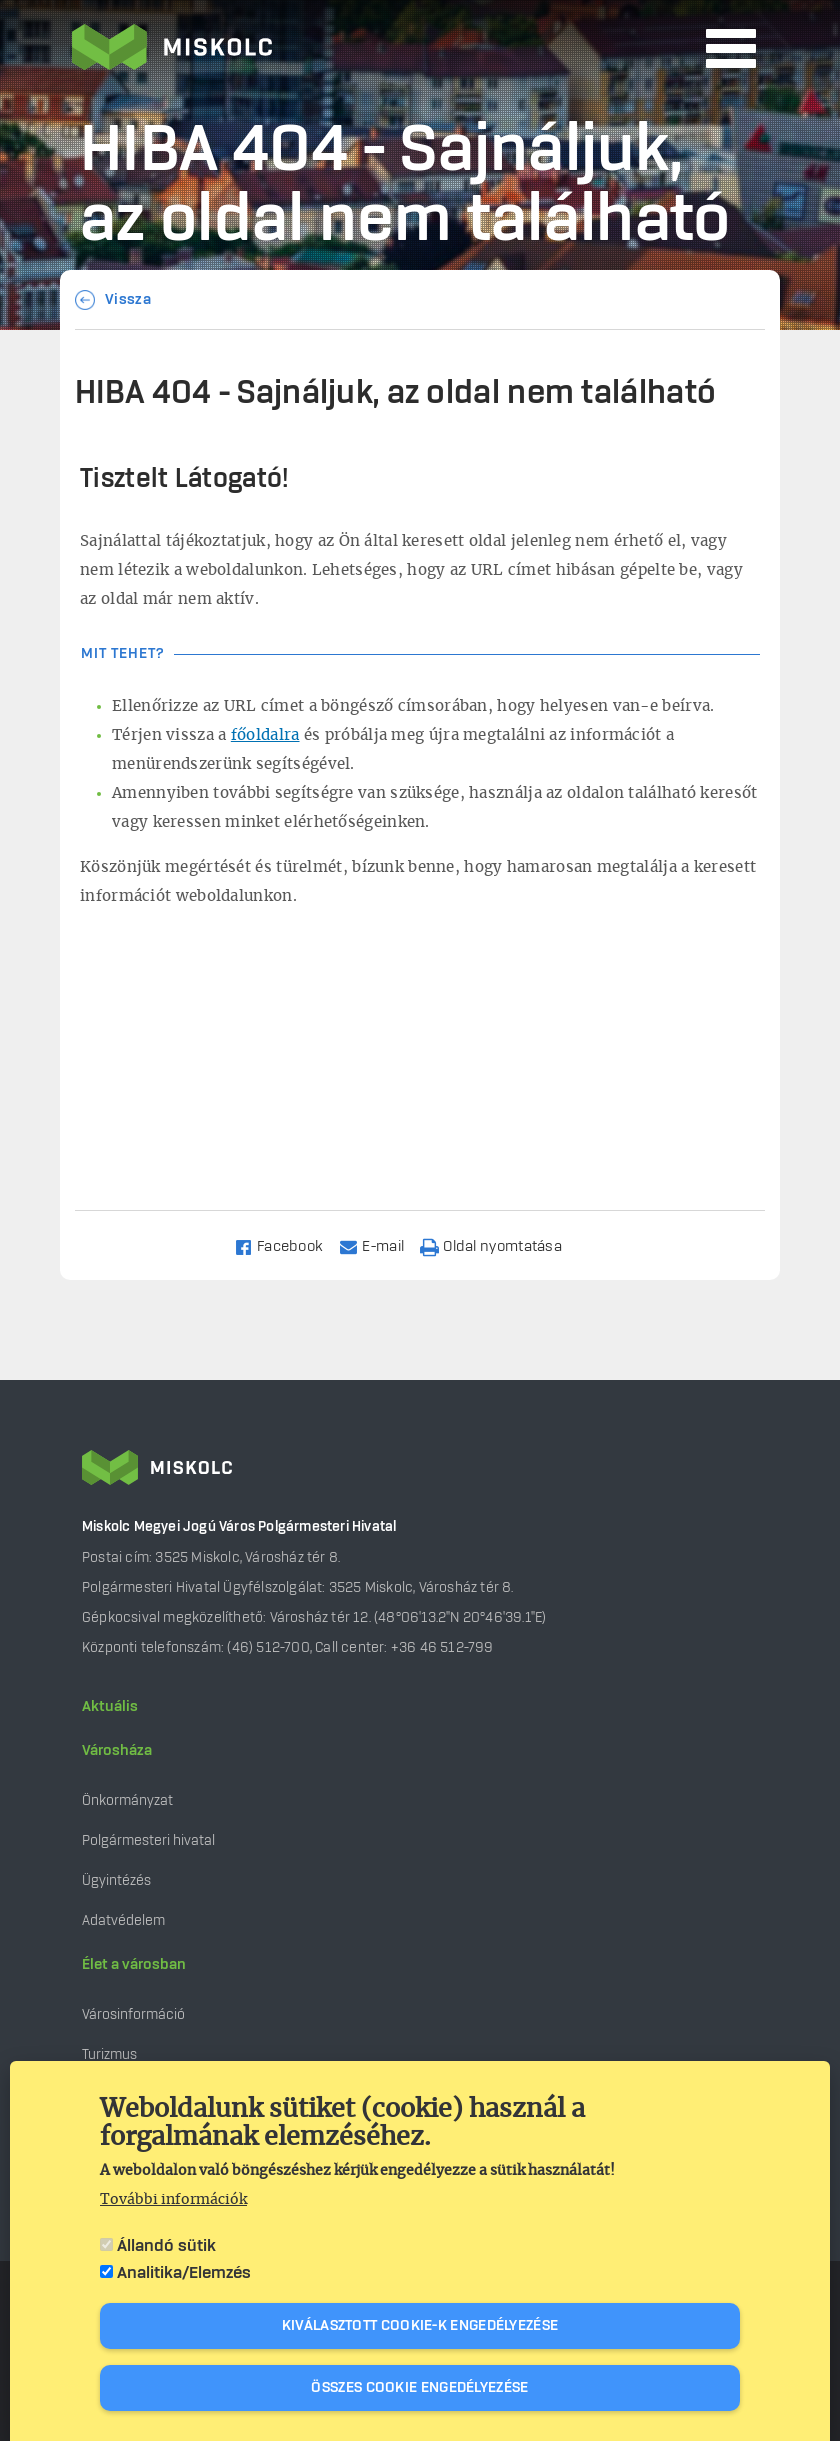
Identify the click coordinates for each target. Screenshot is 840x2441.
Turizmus (109, 2054)
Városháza (117, 1751)
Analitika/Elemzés (184, 2273)
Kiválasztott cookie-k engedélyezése (420, 2326)
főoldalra (265, 735)
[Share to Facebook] (287, 1245)
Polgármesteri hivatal (148, 1840)
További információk (173, 2200)
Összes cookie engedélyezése (419, 2388)
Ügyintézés (116, 1880)
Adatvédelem (123, 1920)
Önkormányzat (127, 1800)
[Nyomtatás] (500, 1245)
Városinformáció (133, 2014)
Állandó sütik (166, 2246)
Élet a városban (134, 1965)
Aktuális (110, 1707)
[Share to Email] (380, 1245)
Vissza (128, 300)
